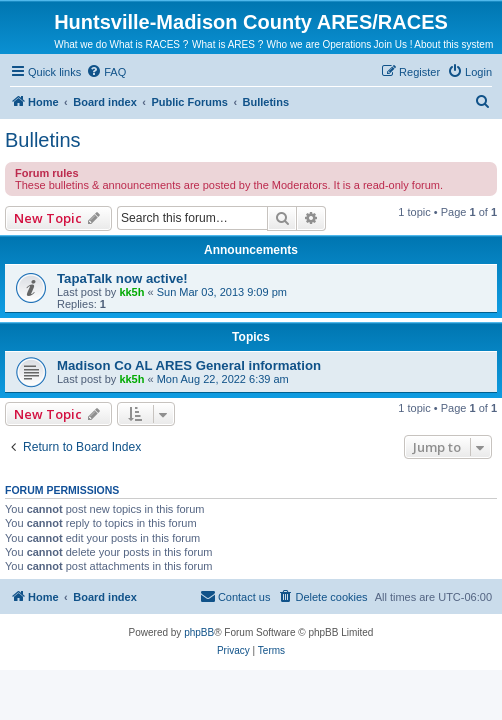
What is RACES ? (148, 44)
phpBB (199, 632)
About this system (453, 44)
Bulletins (43, 140)
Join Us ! (393, 44)
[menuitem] (106, 72)
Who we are (293, 44)
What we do (80, 44)
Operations (346, 44)
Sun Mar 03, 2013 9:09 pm (222, 292)
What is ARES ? (227, 44)
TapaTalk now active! (122, 278)
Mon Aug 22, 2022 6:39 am (223, 379)
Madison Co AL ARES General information (189, 365)
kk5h (131, 292)
